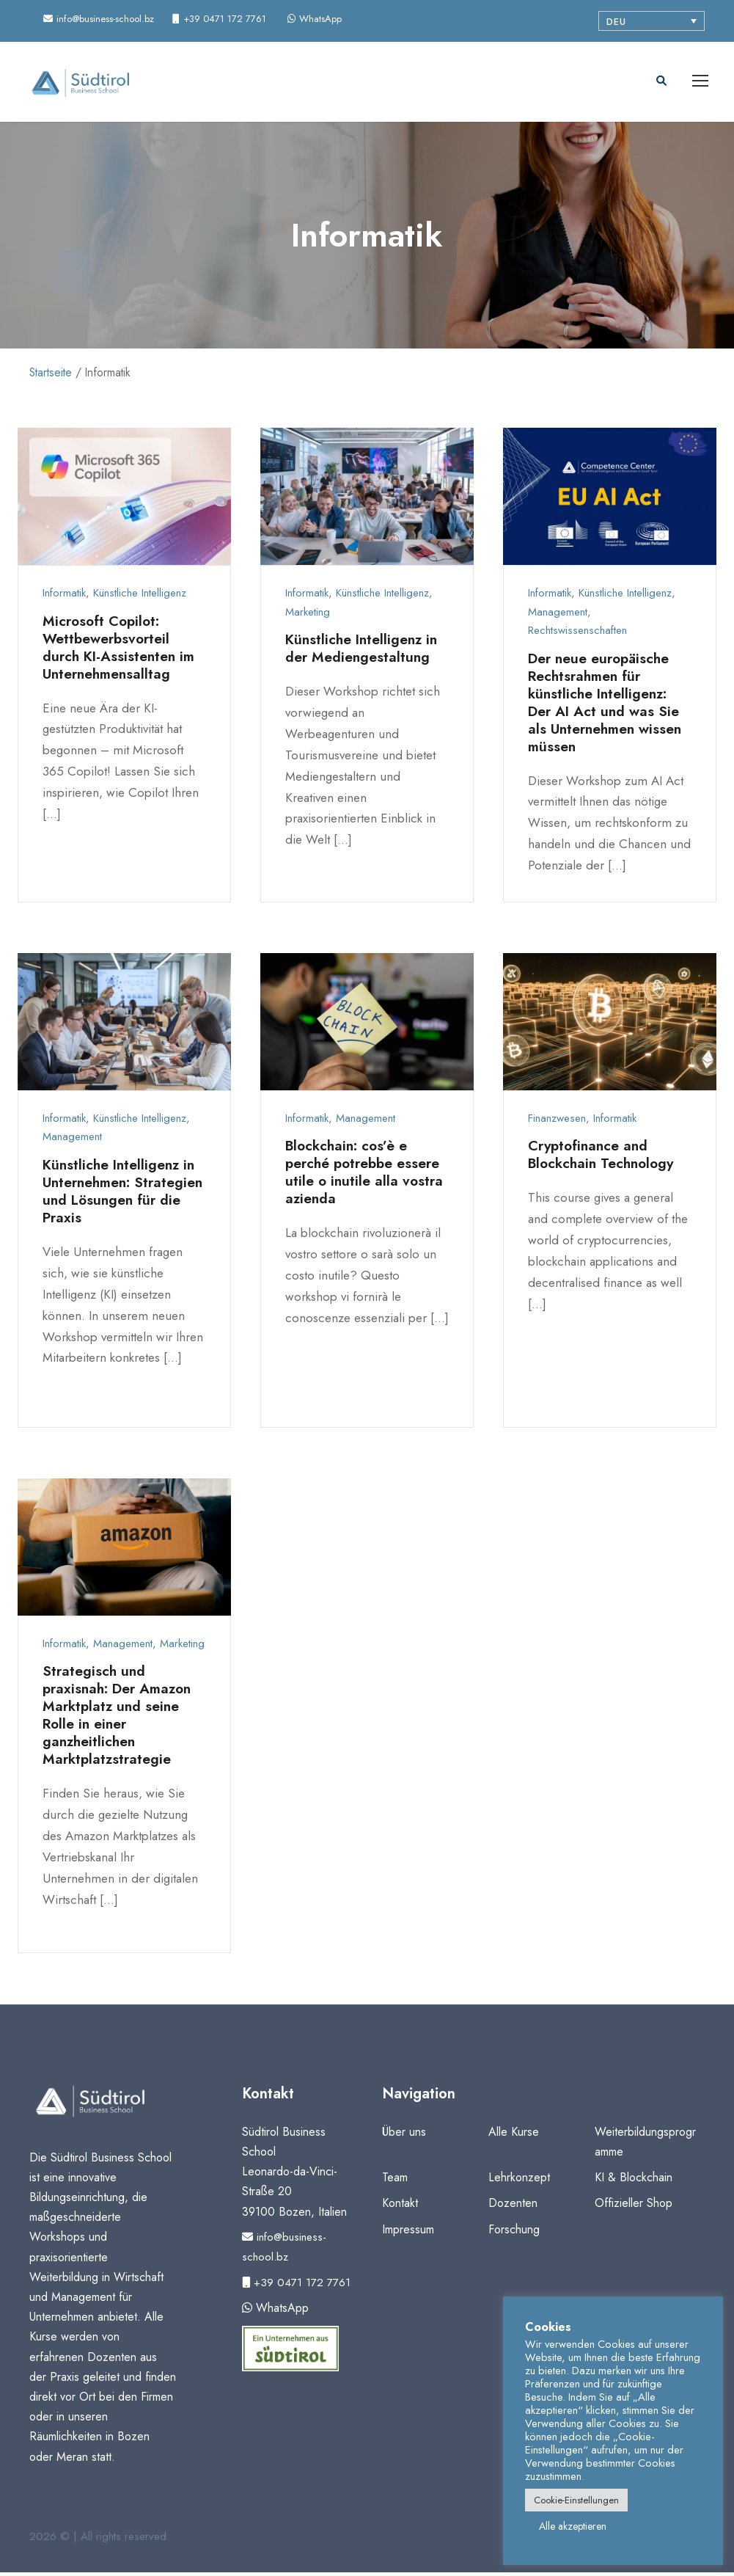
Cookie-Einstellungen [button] (576, 2500)
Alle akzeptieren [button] (572, 2526)
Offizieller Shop (633, 2207)
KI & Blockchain (633, 2181)
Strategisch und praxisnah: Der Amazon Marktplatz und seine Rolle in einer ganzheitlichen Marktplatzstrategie (121, 1719)
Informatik (64, 597)
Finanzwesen (557, 1122)
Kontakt (400, 2207)
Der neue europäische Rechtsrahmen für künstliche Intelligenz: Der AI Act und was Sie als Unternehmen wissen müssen (608, 706)
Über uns (404, 2135)
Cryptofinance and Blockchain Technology (604, 1158)
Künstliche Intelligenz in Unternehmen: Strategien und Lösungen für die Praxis (121, 1196)
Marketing (307, 615)
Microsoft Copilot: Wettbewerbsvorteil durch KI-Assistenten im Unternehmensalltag (121, 651)
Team (395, 2181)
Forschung (514, 2233)
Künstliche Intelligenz (139, 597)
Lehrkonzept (519, 2181)
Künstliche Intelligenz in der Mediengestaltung (364, 652)
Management (557, 615)
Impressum (408, 2233)
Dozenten (512, 2207)
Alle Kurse (513, 2135)
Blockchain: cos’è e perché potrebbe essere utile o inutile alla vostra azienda (366, 1176)
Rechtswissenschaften (577, 635)
